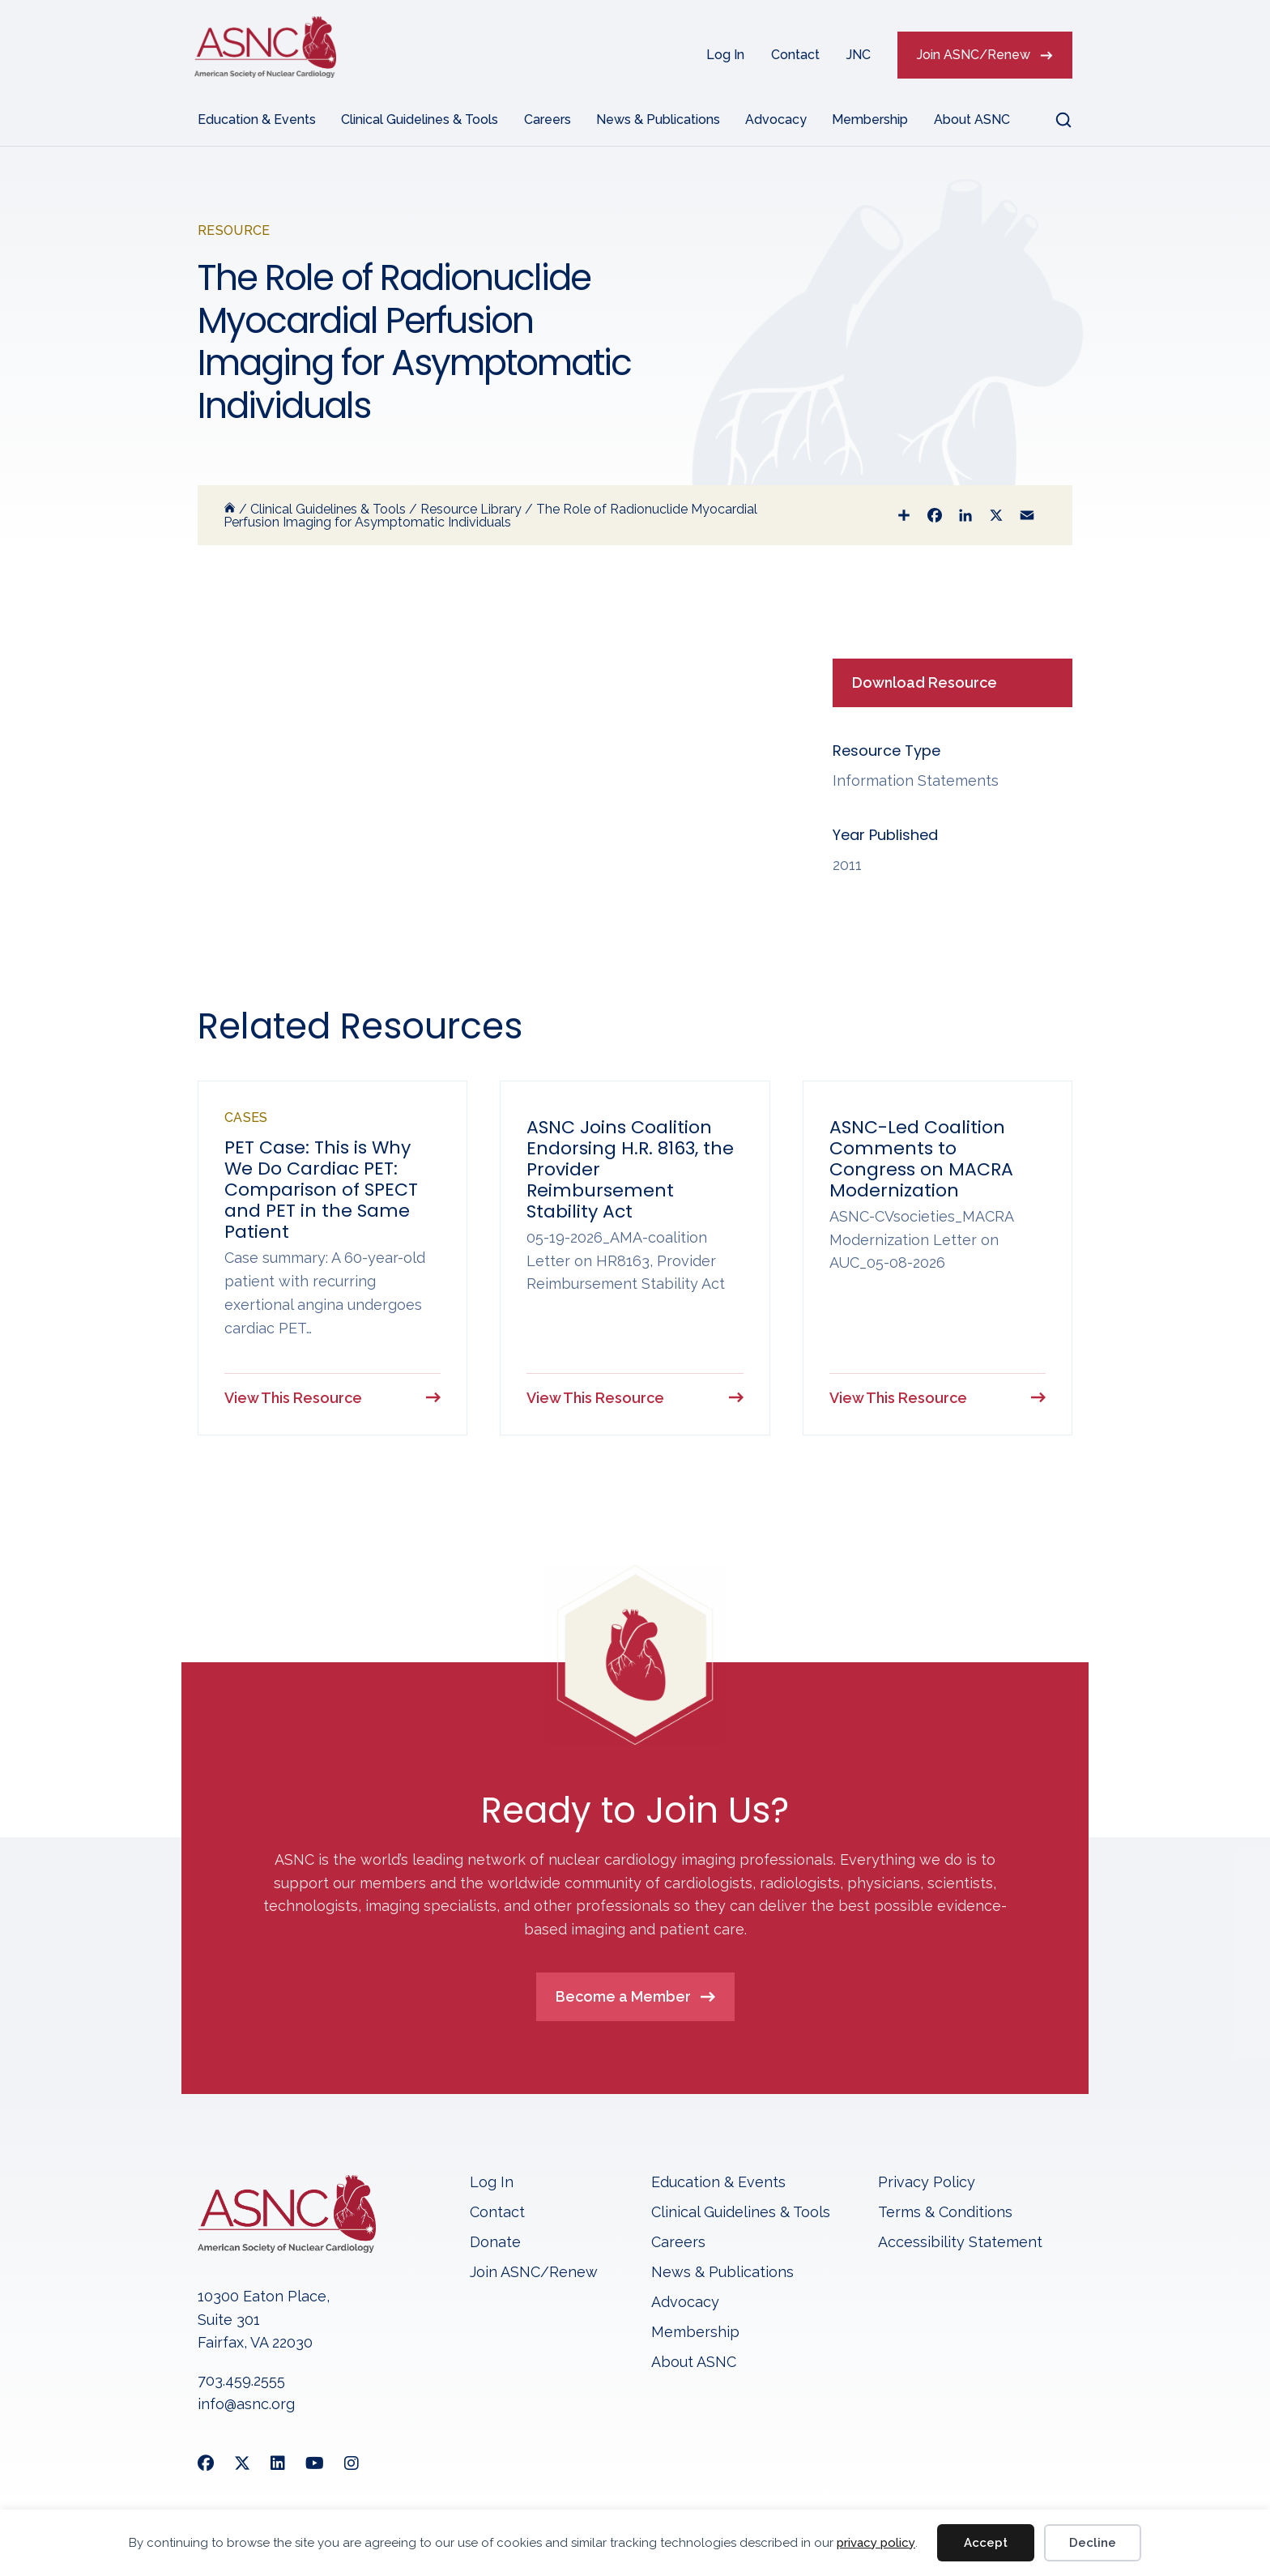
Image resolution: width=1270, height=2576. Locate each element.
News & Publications (658, 119)
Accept (986, 2542)
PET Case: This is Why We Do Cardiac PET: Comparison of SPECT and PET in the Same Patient (321, 1189)
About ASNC (972, 119)
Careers (547, 119)
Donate (495, 2243)
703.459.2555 (241, 2381)
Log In (725, 54)
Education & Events (257, 119)
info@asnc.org (246, 2404)
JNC (858, 54)
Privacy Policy (926, 2183)
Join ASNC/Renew (973, 54)
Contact (795, 54)
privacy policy (876, 2542)
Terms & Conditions (945, 2213)
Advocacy (776, 119)
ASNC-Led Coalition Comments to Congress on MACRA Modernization (921, 1159)
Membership (870, 119)
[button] (1053, 120)
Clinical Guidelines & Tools (419, 119)
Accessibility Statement (960, 2243)
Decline (1092, 2542)
